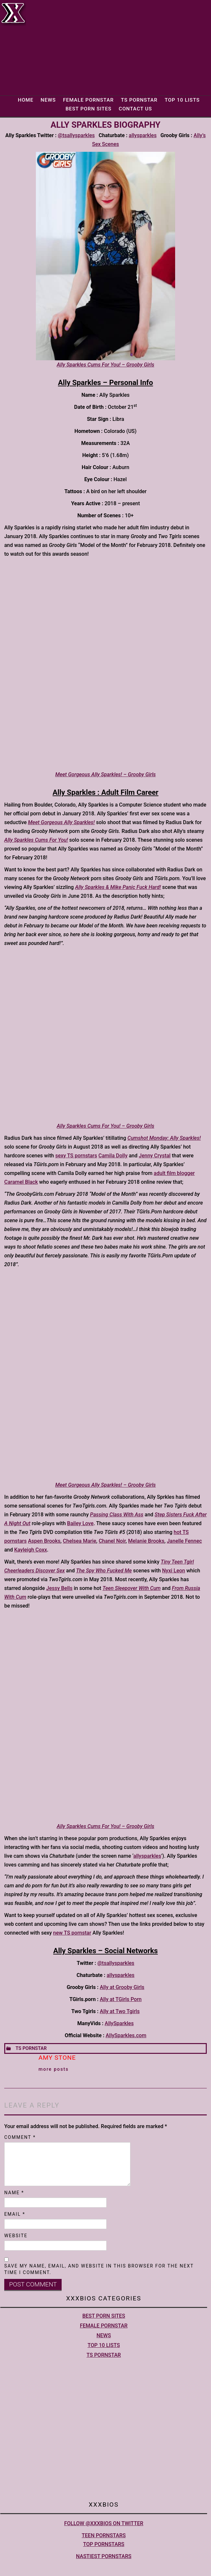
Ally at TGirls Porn (121, 1999)
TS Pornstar (139, 100)
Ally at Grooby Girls (122, 1987)
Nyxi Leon (173, 1570)
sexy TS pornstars (76, 1155)
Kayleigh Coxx (30, 1550)
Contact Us (135, 109)
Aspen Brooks (44, 1541)
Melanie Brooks (146, 1541)
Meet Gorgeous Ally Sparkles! (61, 822)
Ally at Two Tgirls (120, 2011)
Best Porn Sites (89, 109)
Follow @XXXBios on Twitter (103, 2523)
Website (15, 2235)
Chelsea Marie (79, 1541)
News (48, 100)
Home (26, 100)
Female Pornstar (88, 100)
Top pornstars (103, 2544)
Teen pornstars (104, 2535)
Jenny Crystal (155, 1155)
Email (14, 2214)
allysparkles (143, 135)
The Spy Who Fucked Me (104, 1570)
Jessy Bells (59, 1588)
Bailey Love (80, 1523)
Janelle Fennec (184, 1541)
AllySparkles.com (126, 2035)
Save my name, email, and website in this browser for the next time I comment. (99, 2269)
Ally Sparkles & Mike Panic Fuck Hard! (118, 887)
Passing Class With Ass (116, 1514)
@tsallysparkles (76, 135)
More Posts (53, 2069)
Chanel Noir (112, 1541)
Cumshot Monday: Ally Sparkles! (164, 1138)
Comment (20, 2137)
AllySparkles (119, 2023)
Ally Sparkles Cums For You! (36, 840)
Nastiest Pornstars (103, 2556)
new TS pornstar (72, 1933)
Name (14, 2192)
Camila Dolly (113, 1155)
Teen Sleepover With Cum (131, 1588)
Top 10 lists (182, 100)
